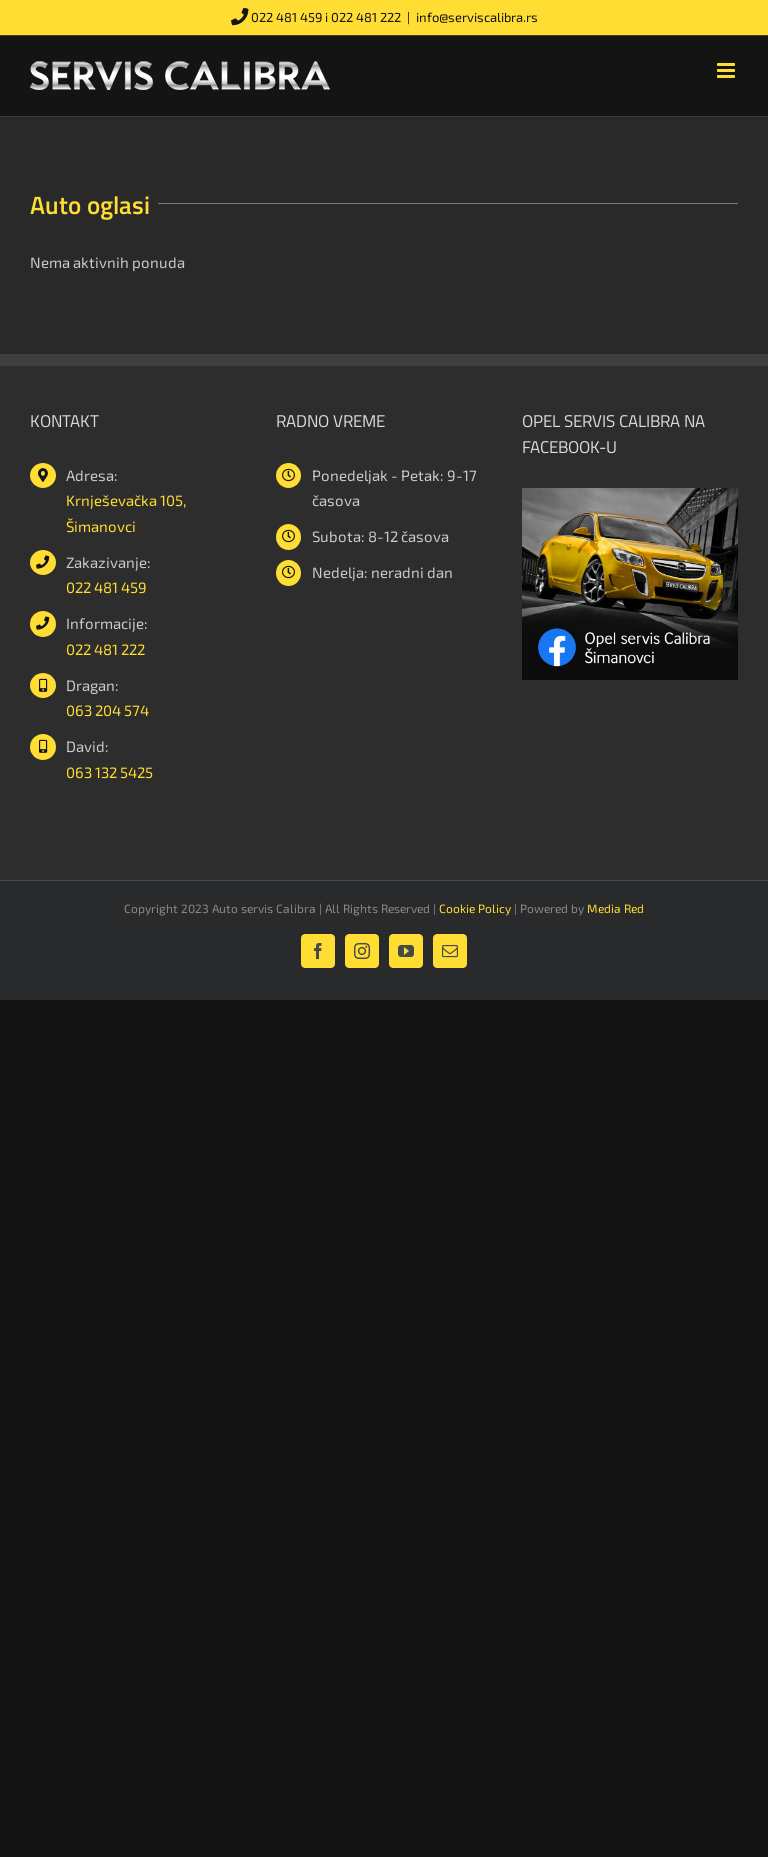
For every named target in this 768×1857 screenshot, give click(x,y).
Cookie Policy (475, 908)
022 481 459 (286, 17)
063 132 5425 (109, 772)
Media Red (615, 908)
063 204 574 (107, 710)
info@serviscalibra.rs (477, 17)
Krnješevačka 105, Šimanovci (126, 513)
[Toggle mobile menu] (727, 70)
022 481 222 (366, 17)
